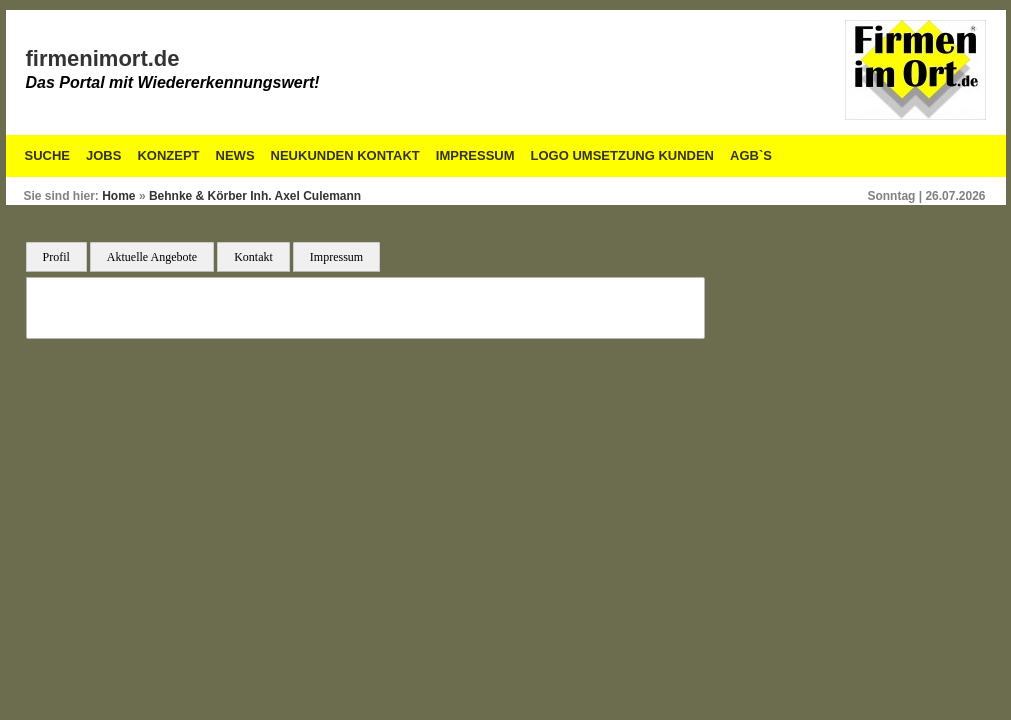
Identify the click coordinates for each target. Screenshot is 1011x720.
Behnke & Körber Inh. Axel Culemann (255, 196)
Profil (56, 257)
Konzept (168, 155)
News (235, 155)
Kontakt (253, 257)
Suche (48, 155)
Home (118, 196)
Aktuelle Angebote (152, 257)
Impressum (475, 155)
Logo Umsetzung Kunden (622, 155)
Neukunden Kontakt (345, 155)
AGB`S (751, 155)
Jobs (103, 155)
